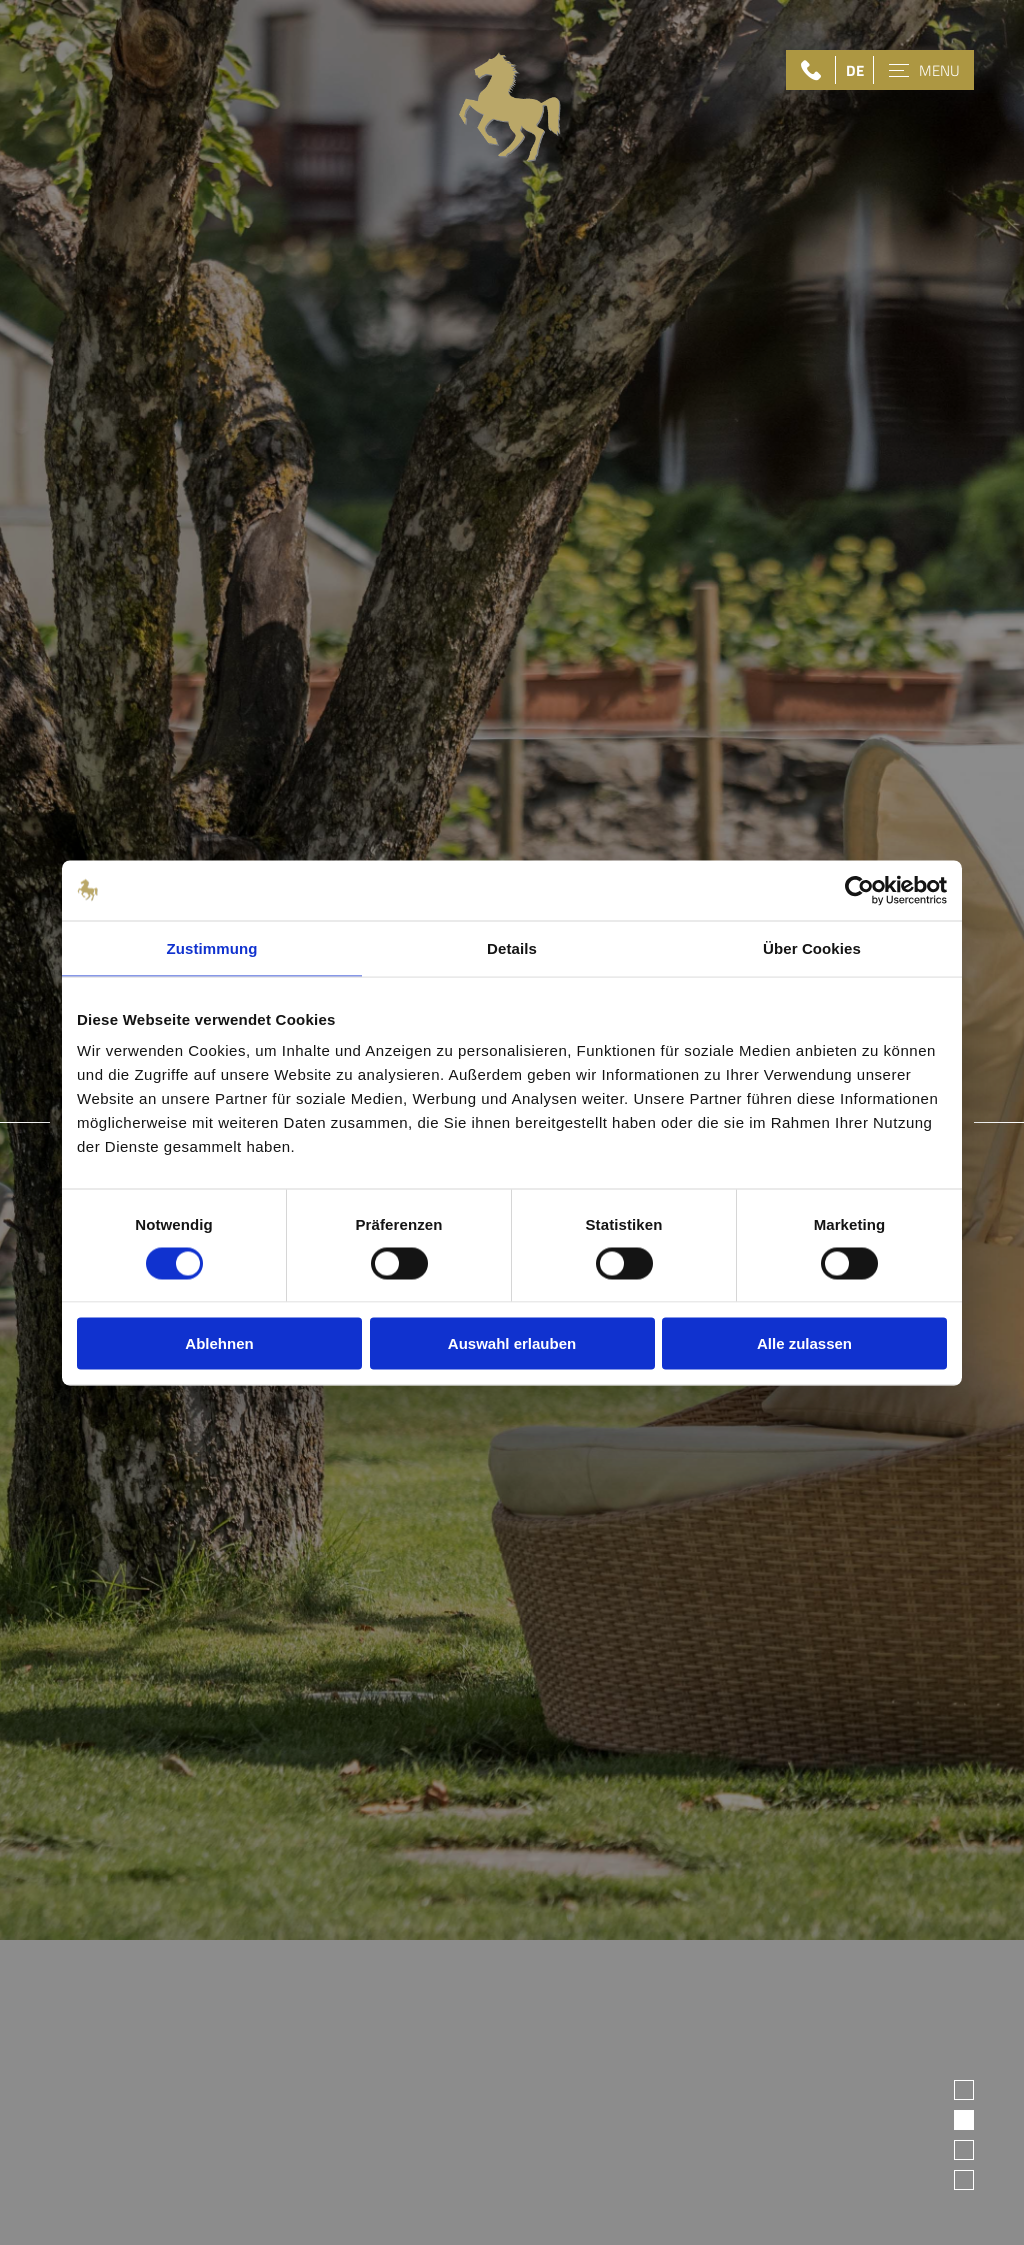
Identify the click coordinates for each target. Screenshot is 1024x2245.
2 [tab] (964, 2119)
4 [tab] (964, 2179)
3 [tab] (964, 2149)
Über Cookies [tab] (812, 947)
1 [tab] (964, 2089)
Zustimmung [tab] (212, 947)
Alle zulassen (804, 1343)
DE (855, 70)
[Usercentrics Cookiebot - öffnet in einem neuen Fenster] (859, 890)
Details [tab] (512, 947)
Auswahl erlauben (512, 1343)
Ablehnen (219, 1343)
